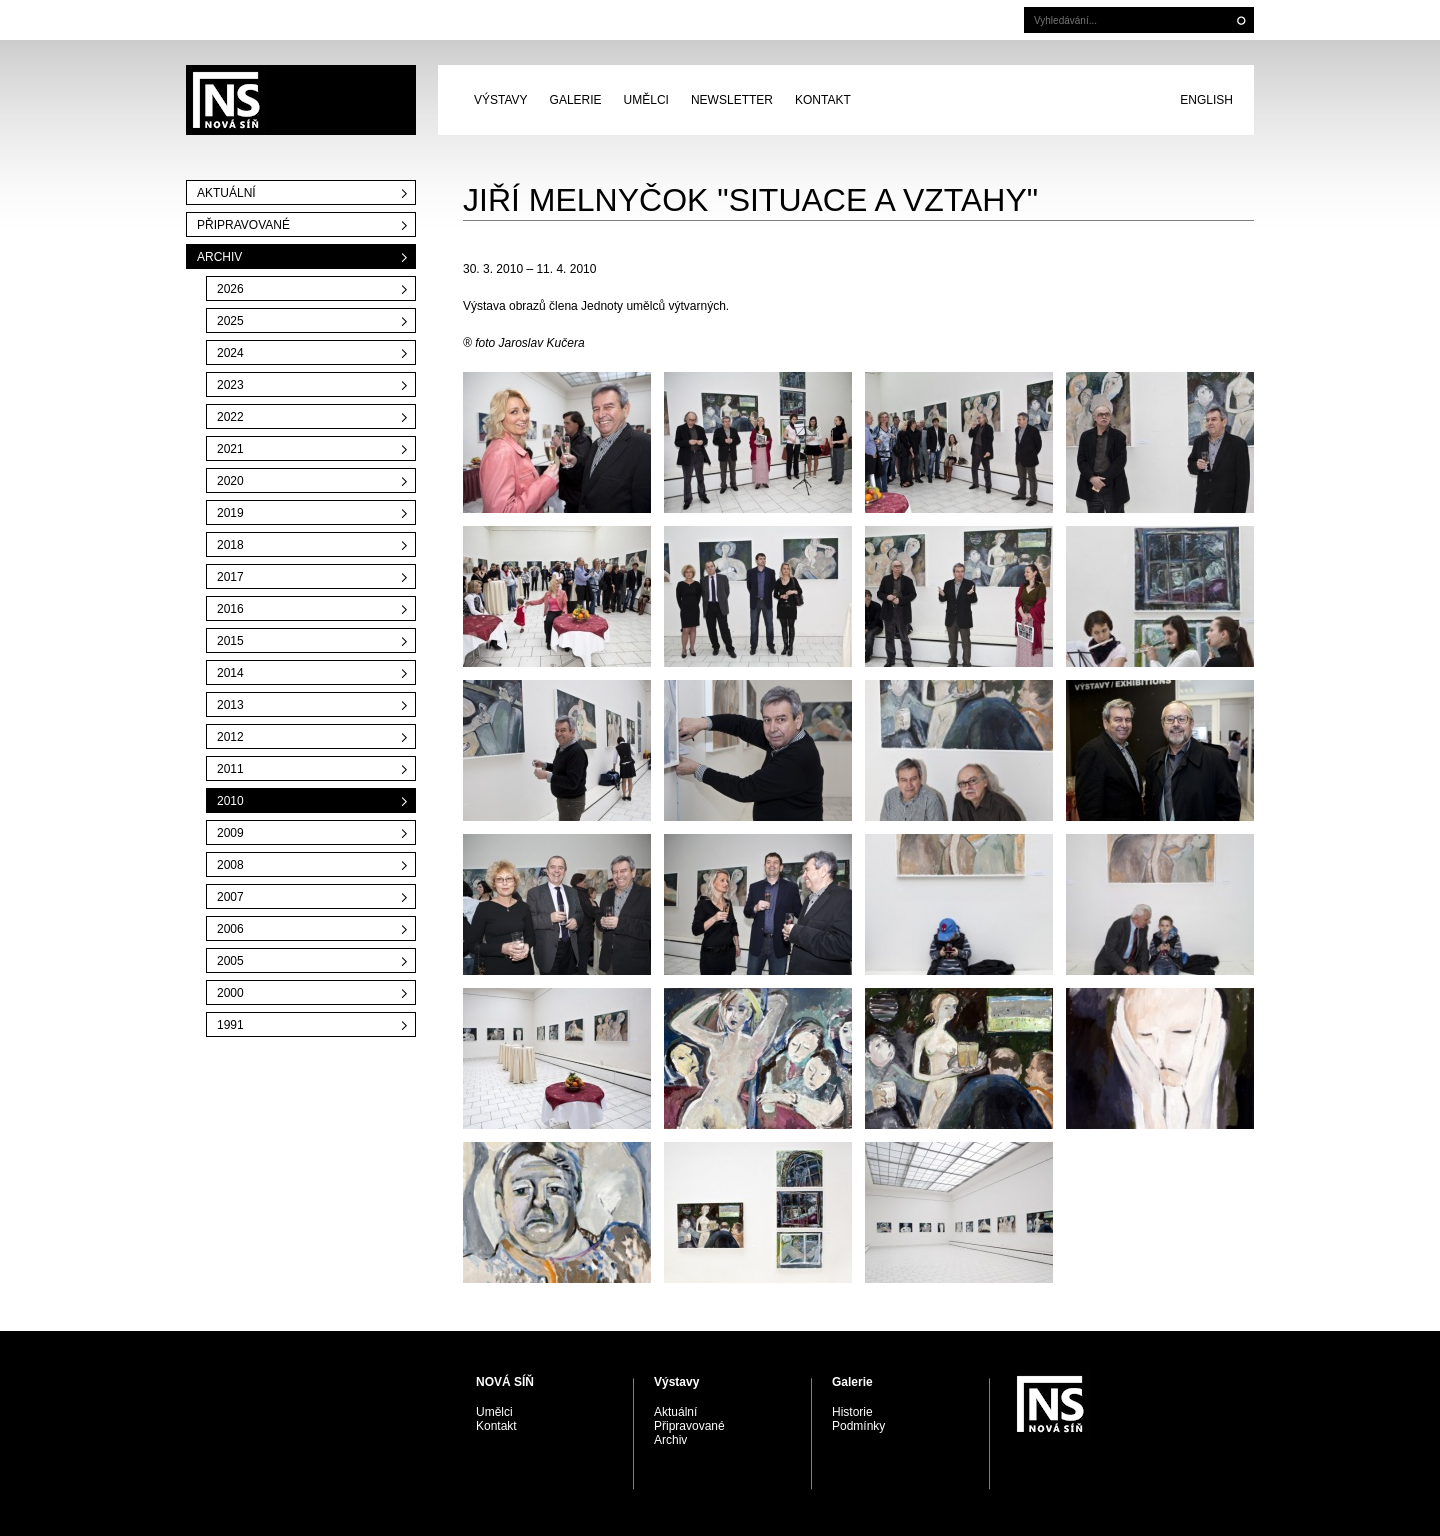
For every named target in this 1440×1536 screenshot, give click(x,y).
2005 (230, 961)
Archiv (219, 257)
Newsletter (732, 100)
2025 (230, 321)
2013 (230, 705)
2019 (230, 513)
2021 (230, 449)
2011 (230, 769)
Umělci (646, 100)
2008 (230, 865)
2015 (230, 641)
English (1206, 100)
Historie (852, 1412)
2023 (230, 385)
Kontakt (823, 100)
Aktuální (226, 193)
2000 (230, 993)
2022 (230, 417)
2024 (230, 353)
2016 (230, 609)
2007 (230, 897)
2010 (230, 801)
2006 (230, 929)
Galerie (576, 100)
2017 (230, 577)
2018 (230, 545)
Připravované (243, 225)
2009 (230, 833)
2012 (230, 737)
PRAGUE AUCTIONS (301, 100)
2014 (230, 673)
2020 (230, 481)
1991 (230, 1025)
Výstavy (501, 100)
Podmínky (858, 1426)
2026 (230, 289)
